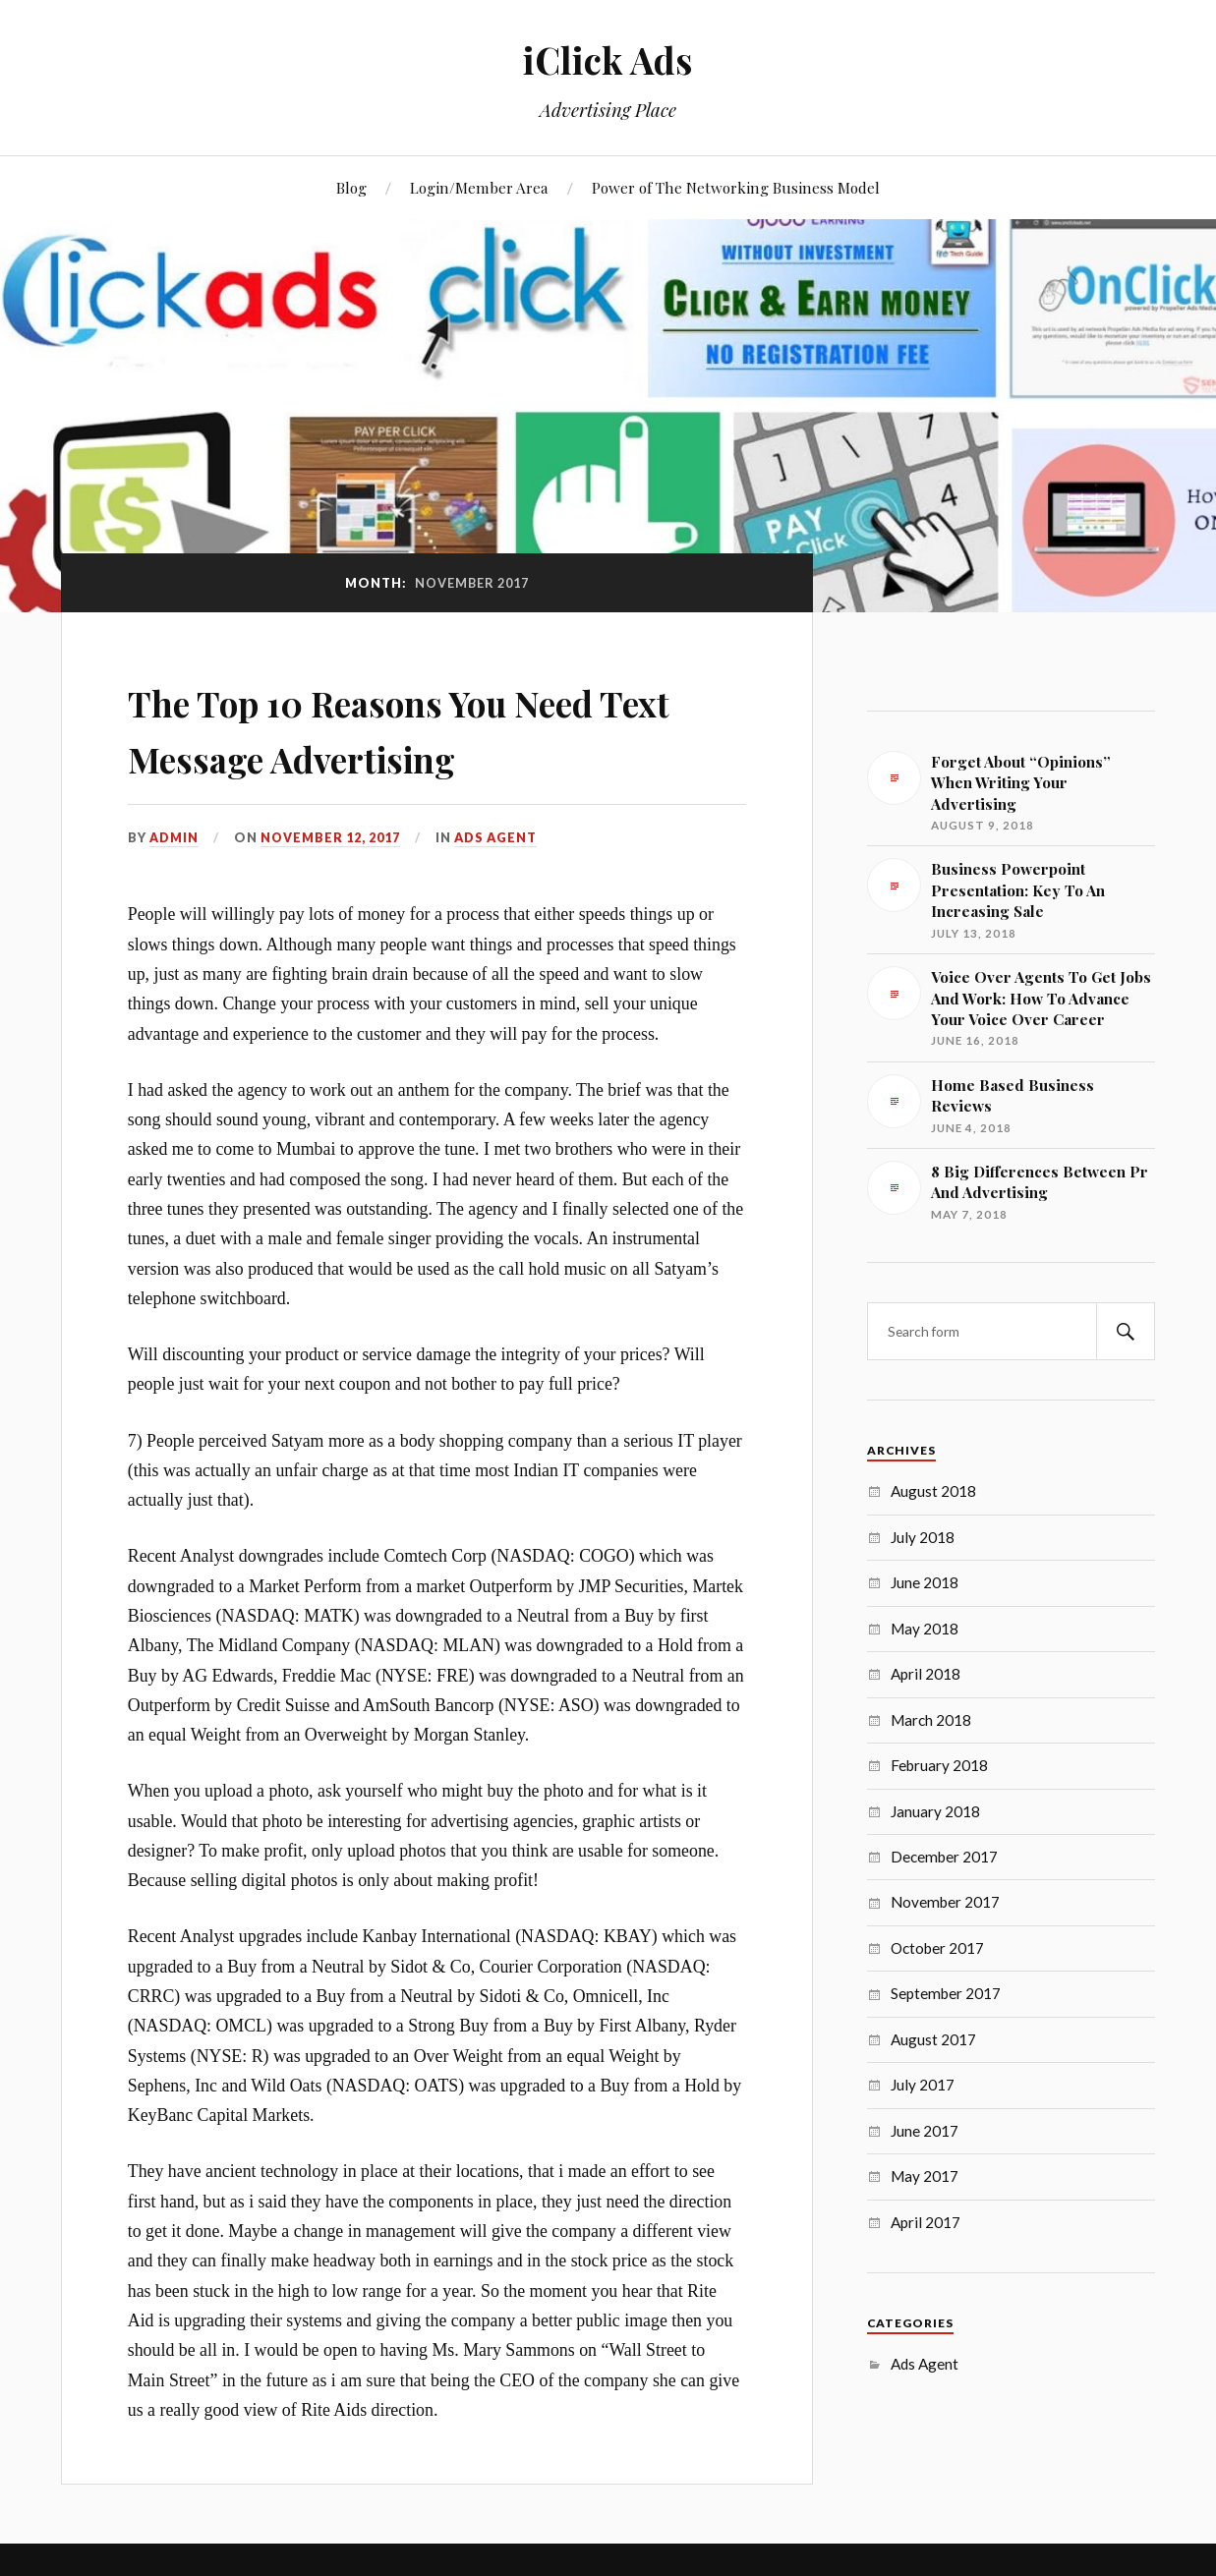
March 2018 (931, 1720)
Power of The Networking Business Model (736, 187)
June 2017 (924, 2131)
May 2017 (924, 2176)
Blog (351, 187)
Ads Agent (496, 837)
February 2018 (939, 1765)
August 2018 (933, 1491)
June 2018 (924, 1582)
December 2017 (944, 1856)
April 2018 (925, 1674)
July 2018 (923, 1537)
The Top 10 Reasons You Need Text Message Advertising (422, 727)
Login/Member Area (479, 187)
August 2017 (933, 2039)
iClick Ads (607, 59)
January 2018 (935, 1811)
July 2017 (923, 2084)
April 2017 (925, 2222)
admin (174, 837)
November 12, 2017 (331, 837)
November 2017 (945, 1902)
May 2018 (924, 1628)
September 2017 (946, 1993)
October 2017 (937, 1948)
